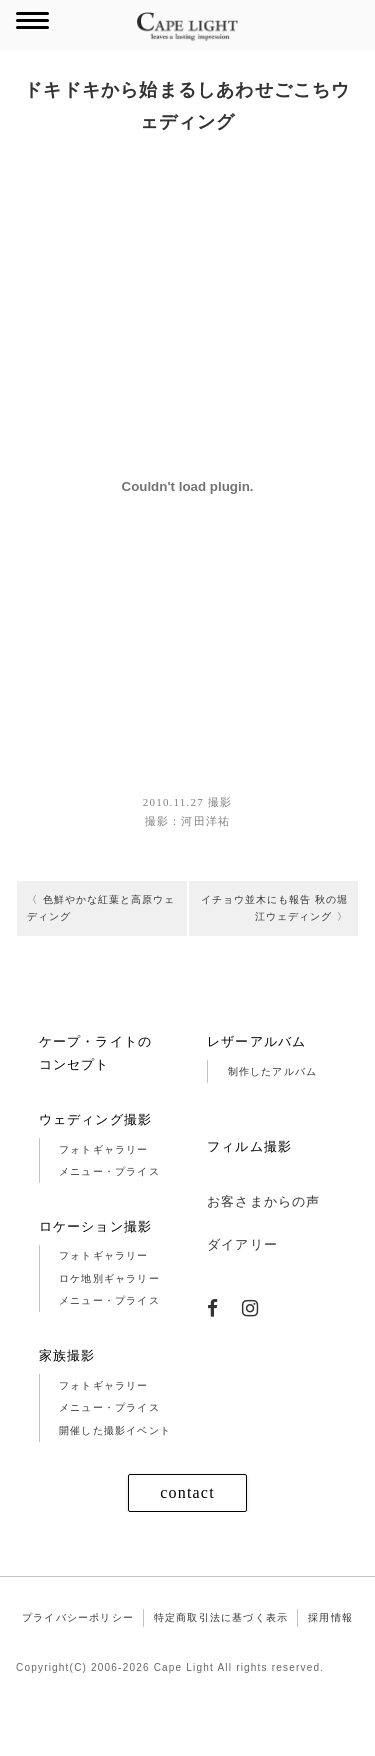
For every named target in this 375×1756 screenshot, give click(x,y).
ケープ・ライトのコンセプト (96, 1084)
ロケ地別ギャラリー (109, 1309)
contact (187, 1524)
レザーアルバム (256, 1072)
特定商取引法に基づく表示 (221, 1649)
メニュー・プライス (109, 1203)
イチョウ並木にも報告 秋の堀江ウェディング (280, 913)
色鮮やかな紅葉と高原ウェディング (98, 913)
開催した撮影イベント (115, 1461)
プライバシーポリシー (78, 1649)
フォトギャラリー (104, 1180)
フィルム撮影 (249, 1178)
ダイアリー (242, 1275)
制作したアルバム (273, 1102)
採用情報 (330, 1649)
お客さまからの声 (264, 1233)
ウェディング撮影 (96, 1150)
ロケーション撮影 (96, 1257)
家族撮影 (67, 1386)
